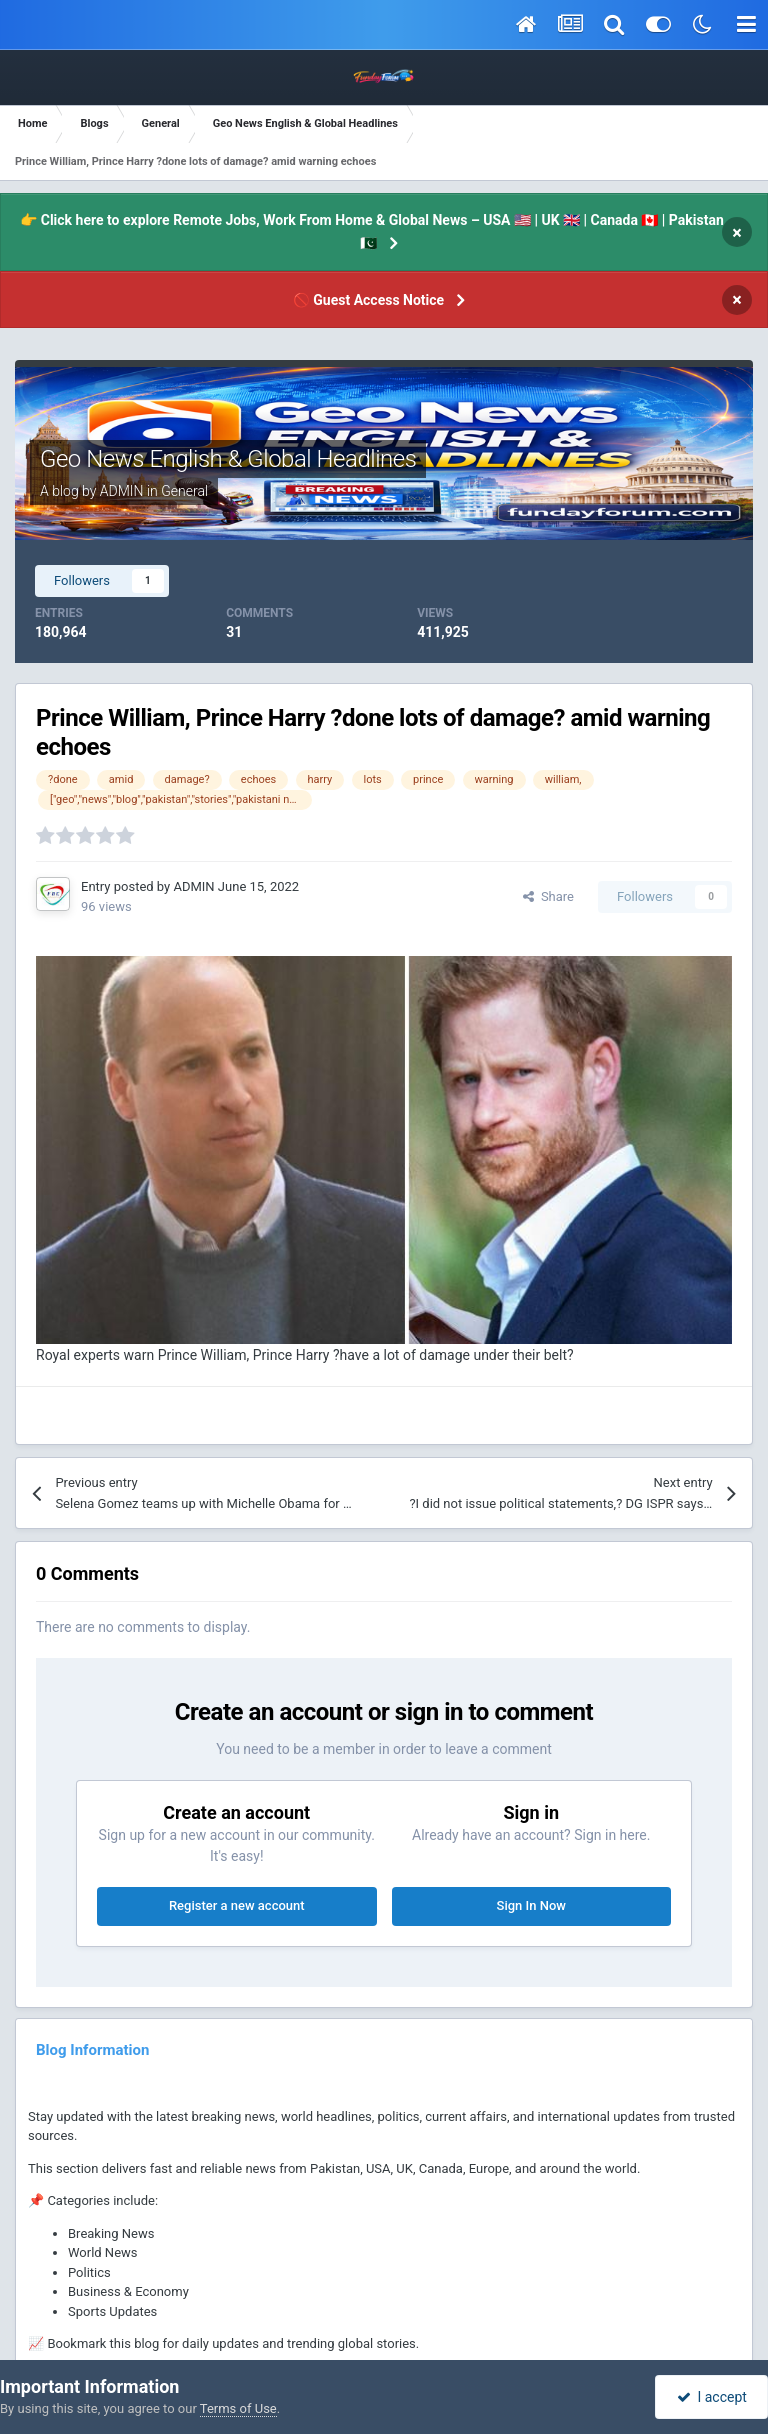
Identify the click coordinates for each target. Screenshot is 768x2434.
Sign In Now (531, 1905)
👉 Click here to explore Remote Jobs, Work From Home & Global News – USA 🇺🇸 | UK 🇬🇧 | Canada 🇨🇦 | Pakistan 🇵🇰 (371, 231)
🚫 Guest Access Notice (368, 300)
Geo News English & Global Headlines (228, 459)
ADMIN (122, 491)
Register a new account (237, 1905)
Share (548, 896)
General (184, 491)
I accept (712, 2397)
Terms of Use (238, 2408)
